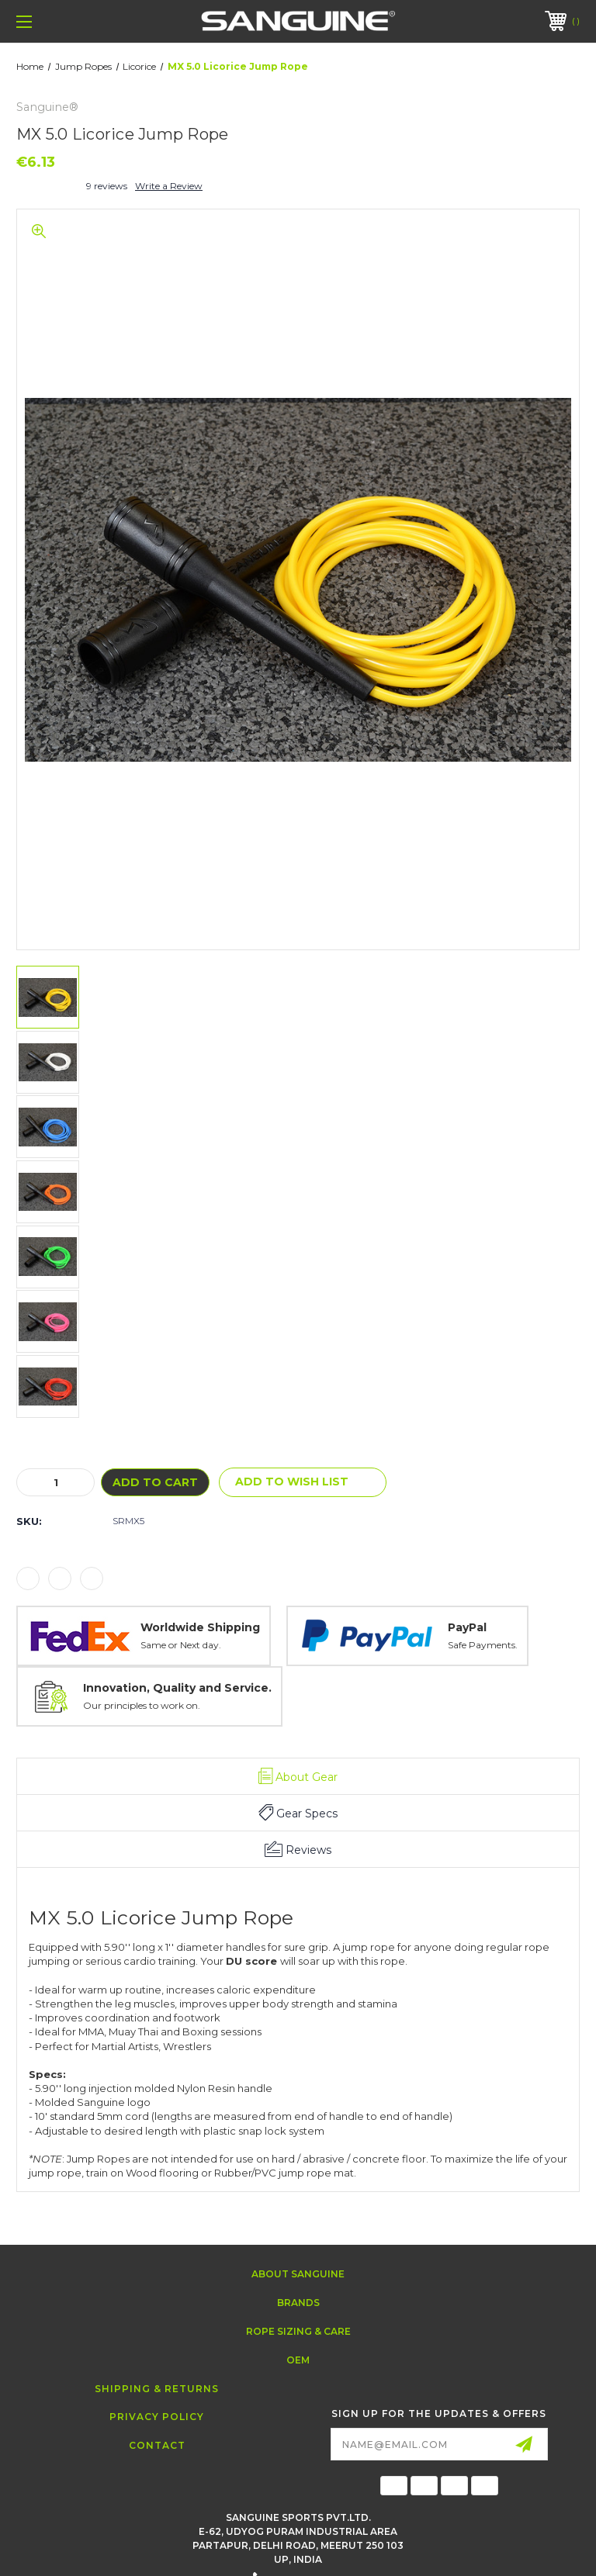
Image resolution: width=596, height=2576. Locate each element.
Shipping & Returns (157, 2388)
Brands (298, 2302)
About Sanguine (298, 2274)
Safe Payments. (483, 1645)
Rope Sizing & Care (298, 2331)
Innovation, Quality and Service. (177, 1688)
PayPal (467, 1627)
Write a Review (169, 186)
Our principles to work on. (141, 1705)
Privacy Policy (156, 2416)
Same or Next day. (180, 1645)
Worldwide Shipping (200, 1627)
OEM (298, 2360)
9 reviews (106, 186)
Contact (157, 2445)
